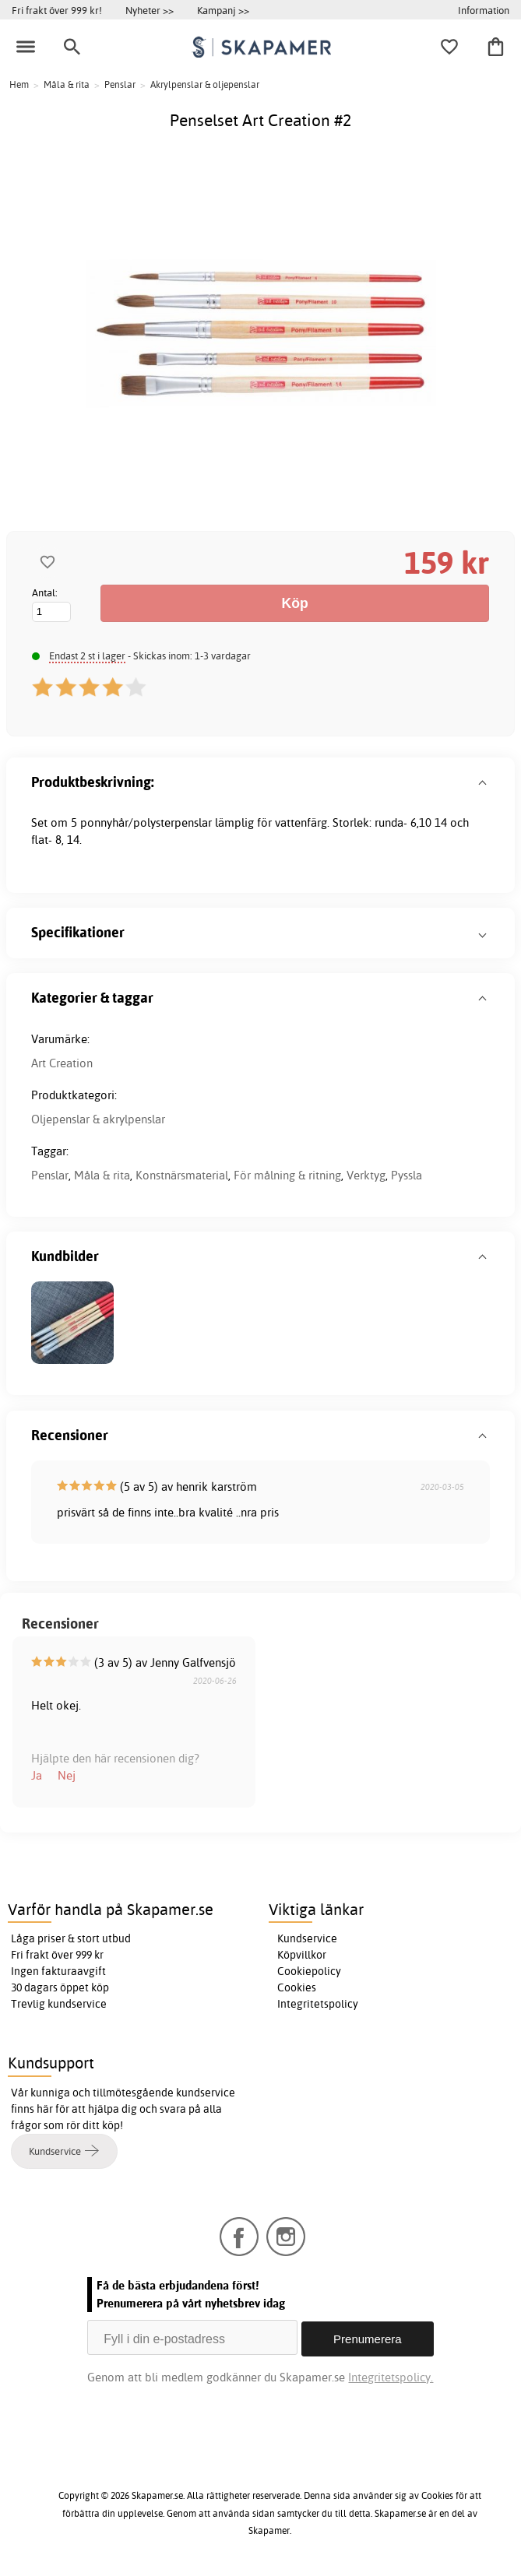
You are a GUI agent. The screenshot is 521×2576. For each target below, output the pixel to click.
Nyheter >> (149, 10)
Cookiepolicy (309, 1971)
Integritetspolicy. (390, 2374)
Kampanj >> (223, 10)
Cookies (296, 1987)
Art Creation (62, 1063)
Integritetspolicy (317, 2004)
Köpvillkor (301, 1955)
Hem (19, 84)
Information (483, 10)
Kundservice (307, 1938)
